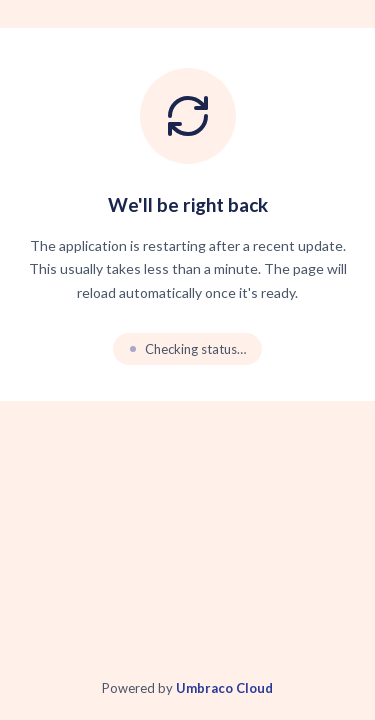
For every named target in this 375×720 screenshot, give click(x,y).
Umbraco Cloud (224, 688)
